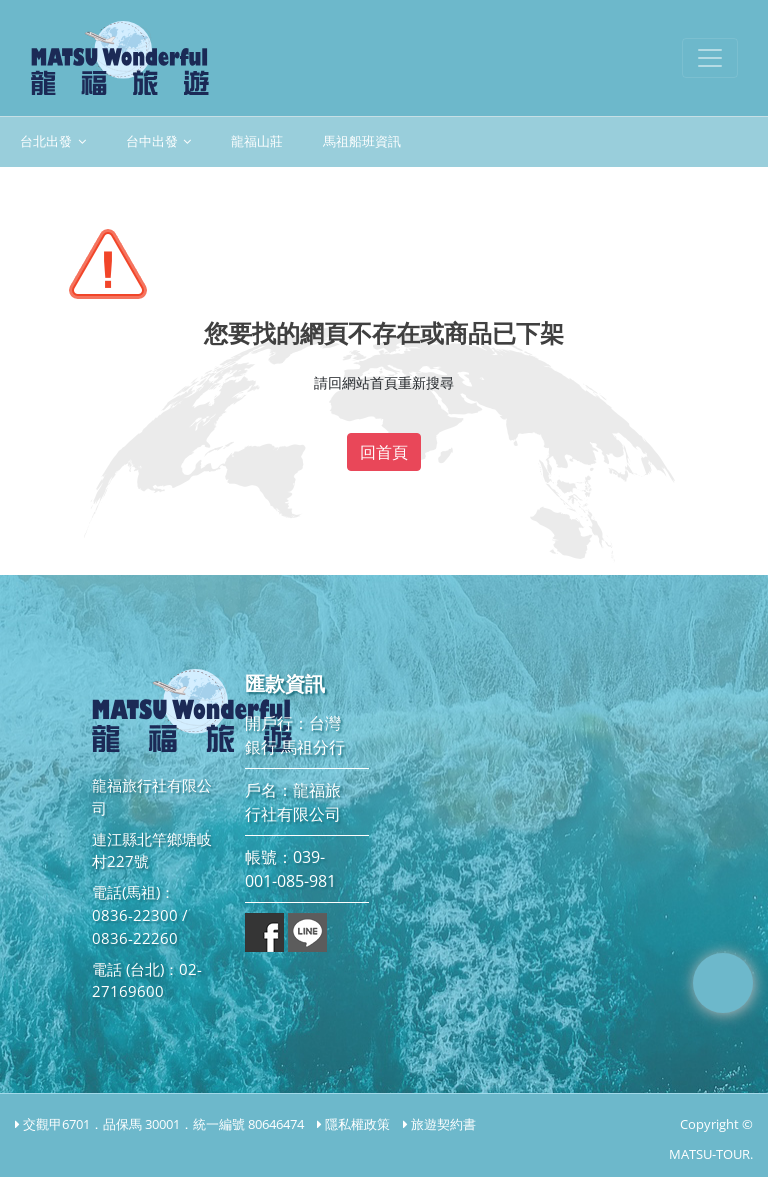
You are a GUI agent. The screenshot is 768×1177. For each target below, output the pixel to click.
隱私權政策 (357, 1124)
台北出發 (53, 141)
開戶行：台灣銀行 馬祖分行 (295, 735)
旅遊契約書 (443, 1124)
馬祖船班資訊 (362, 141)
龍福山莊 (257, 141)
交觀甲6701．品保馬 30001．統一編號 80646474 (163, 1124)
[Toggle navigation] (710, 58)
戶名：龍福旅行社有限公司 (293, 802)
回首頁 (384, 452)
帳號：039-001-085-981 (290, 869)
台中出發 (159, 141)
